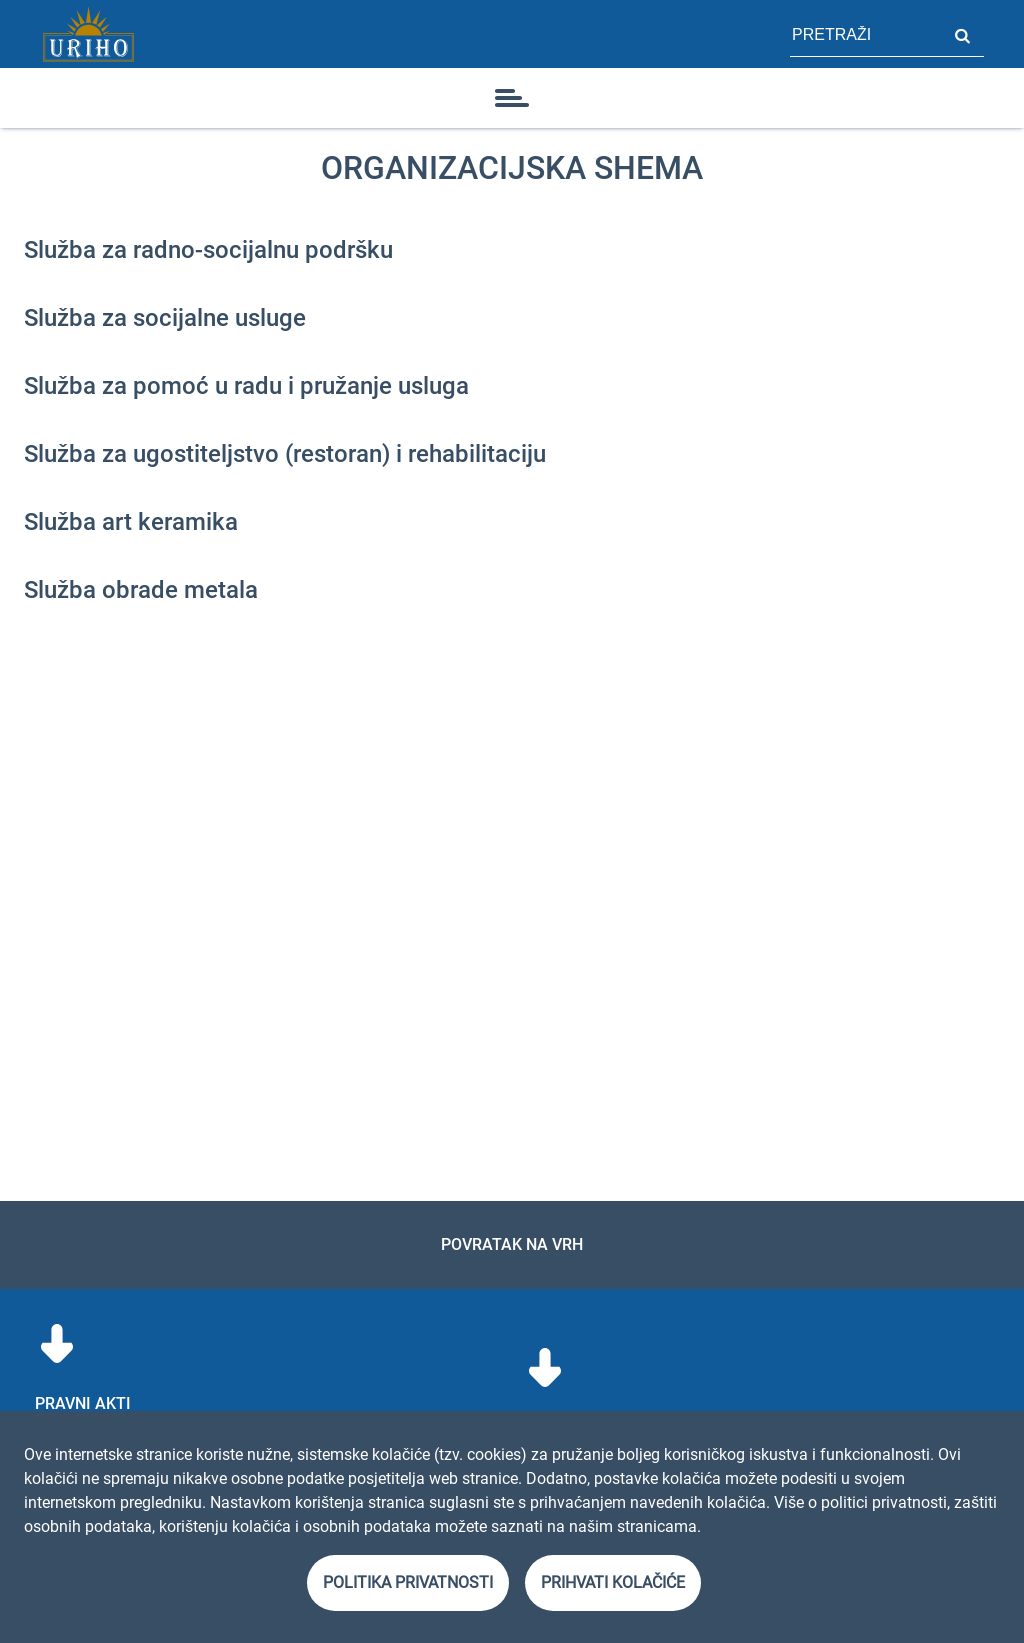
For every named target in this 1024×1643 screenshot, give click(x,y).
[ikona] (512, 98)
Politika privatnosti (408, 1582)
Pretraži (962, 34)
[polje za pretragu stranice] (865, 34)
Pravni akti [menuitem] (83, 1403)
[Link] (88, 34)
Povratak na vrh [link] (512, 1244)
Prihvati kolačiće (613, 1582)
